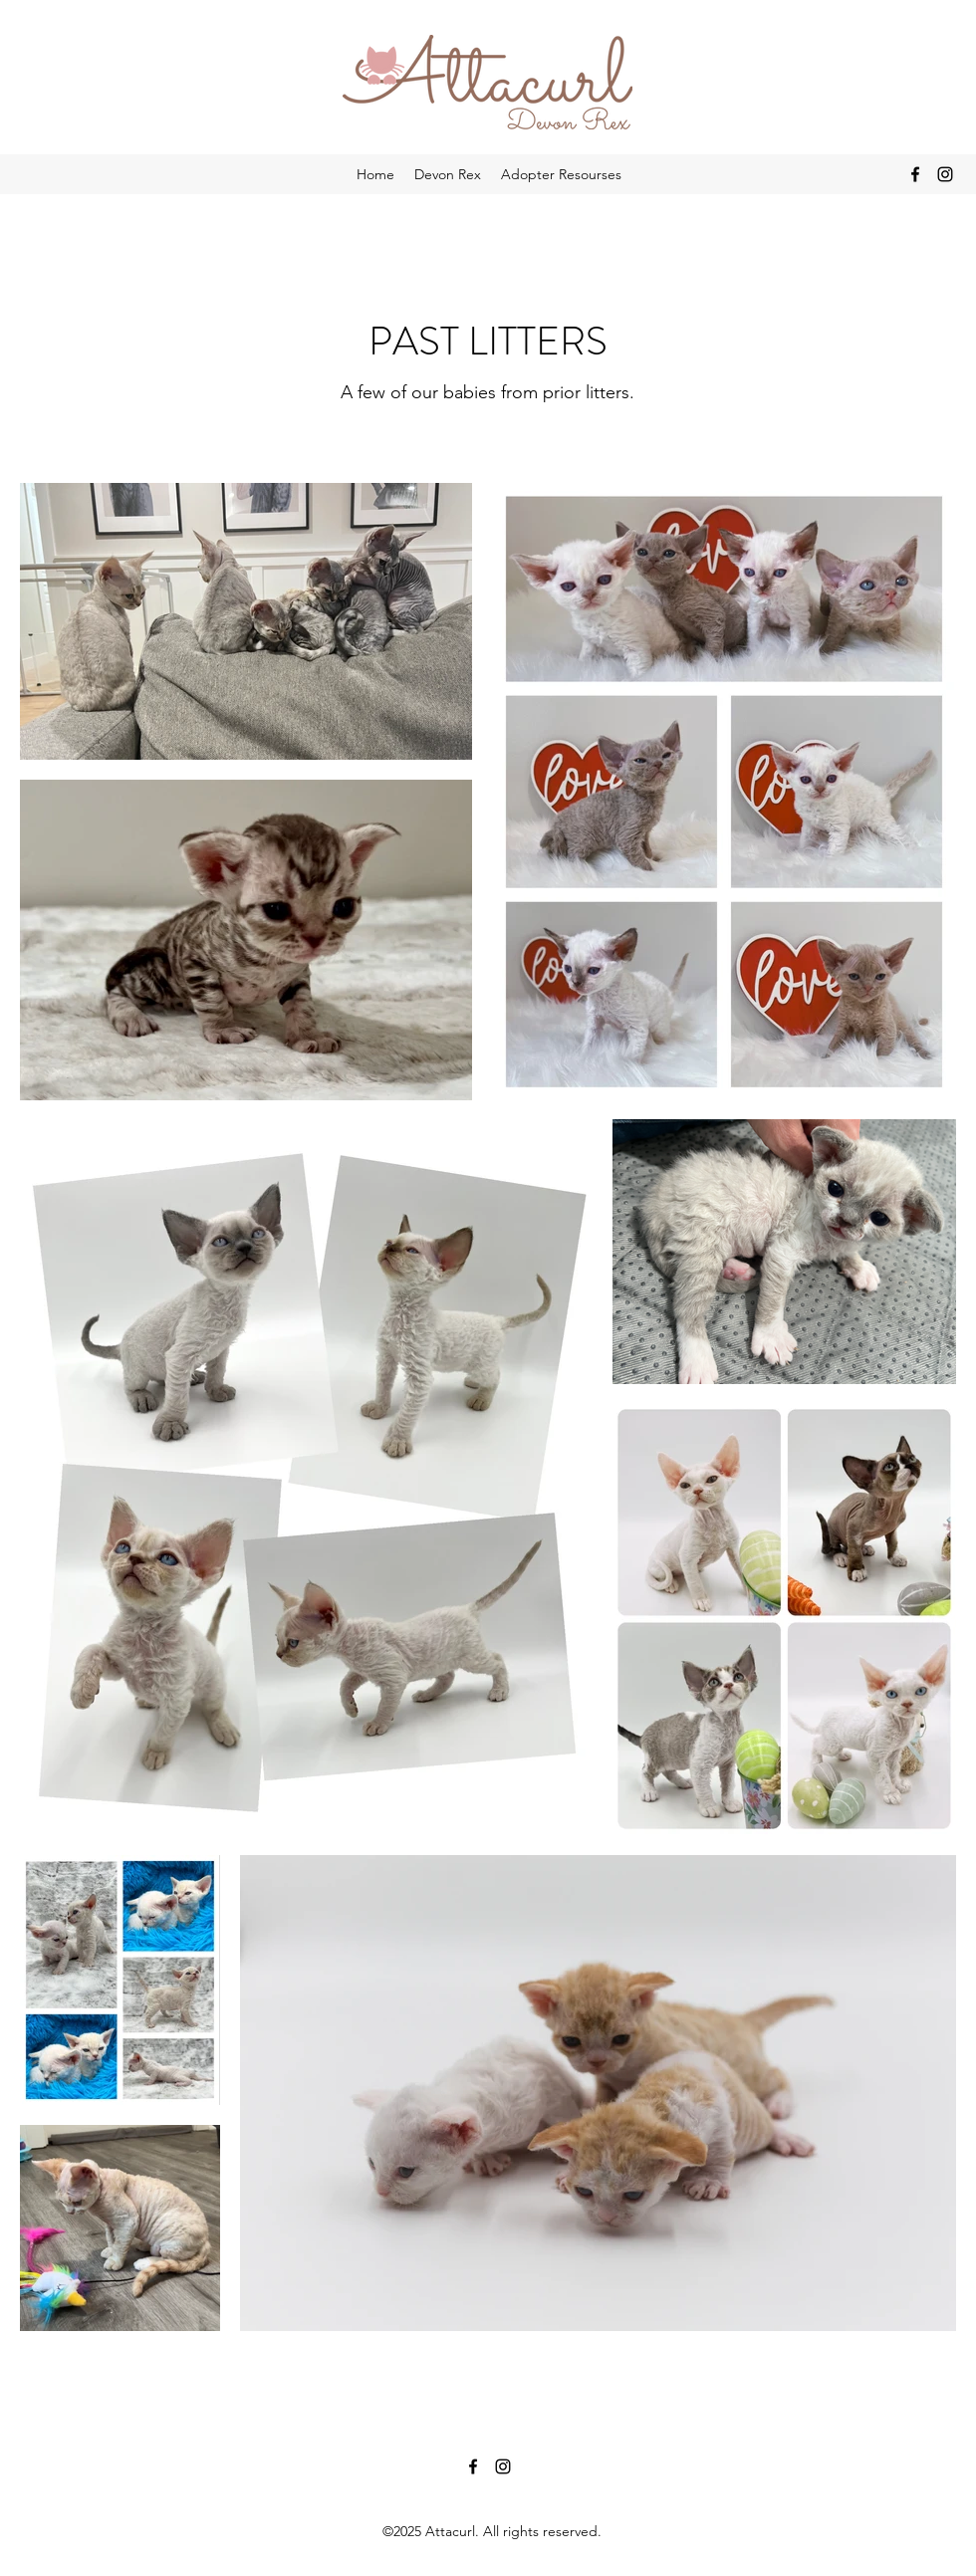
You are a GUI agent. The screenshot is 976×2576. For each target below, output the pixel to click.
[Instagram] (945, 174)
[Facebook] (915, 174)
